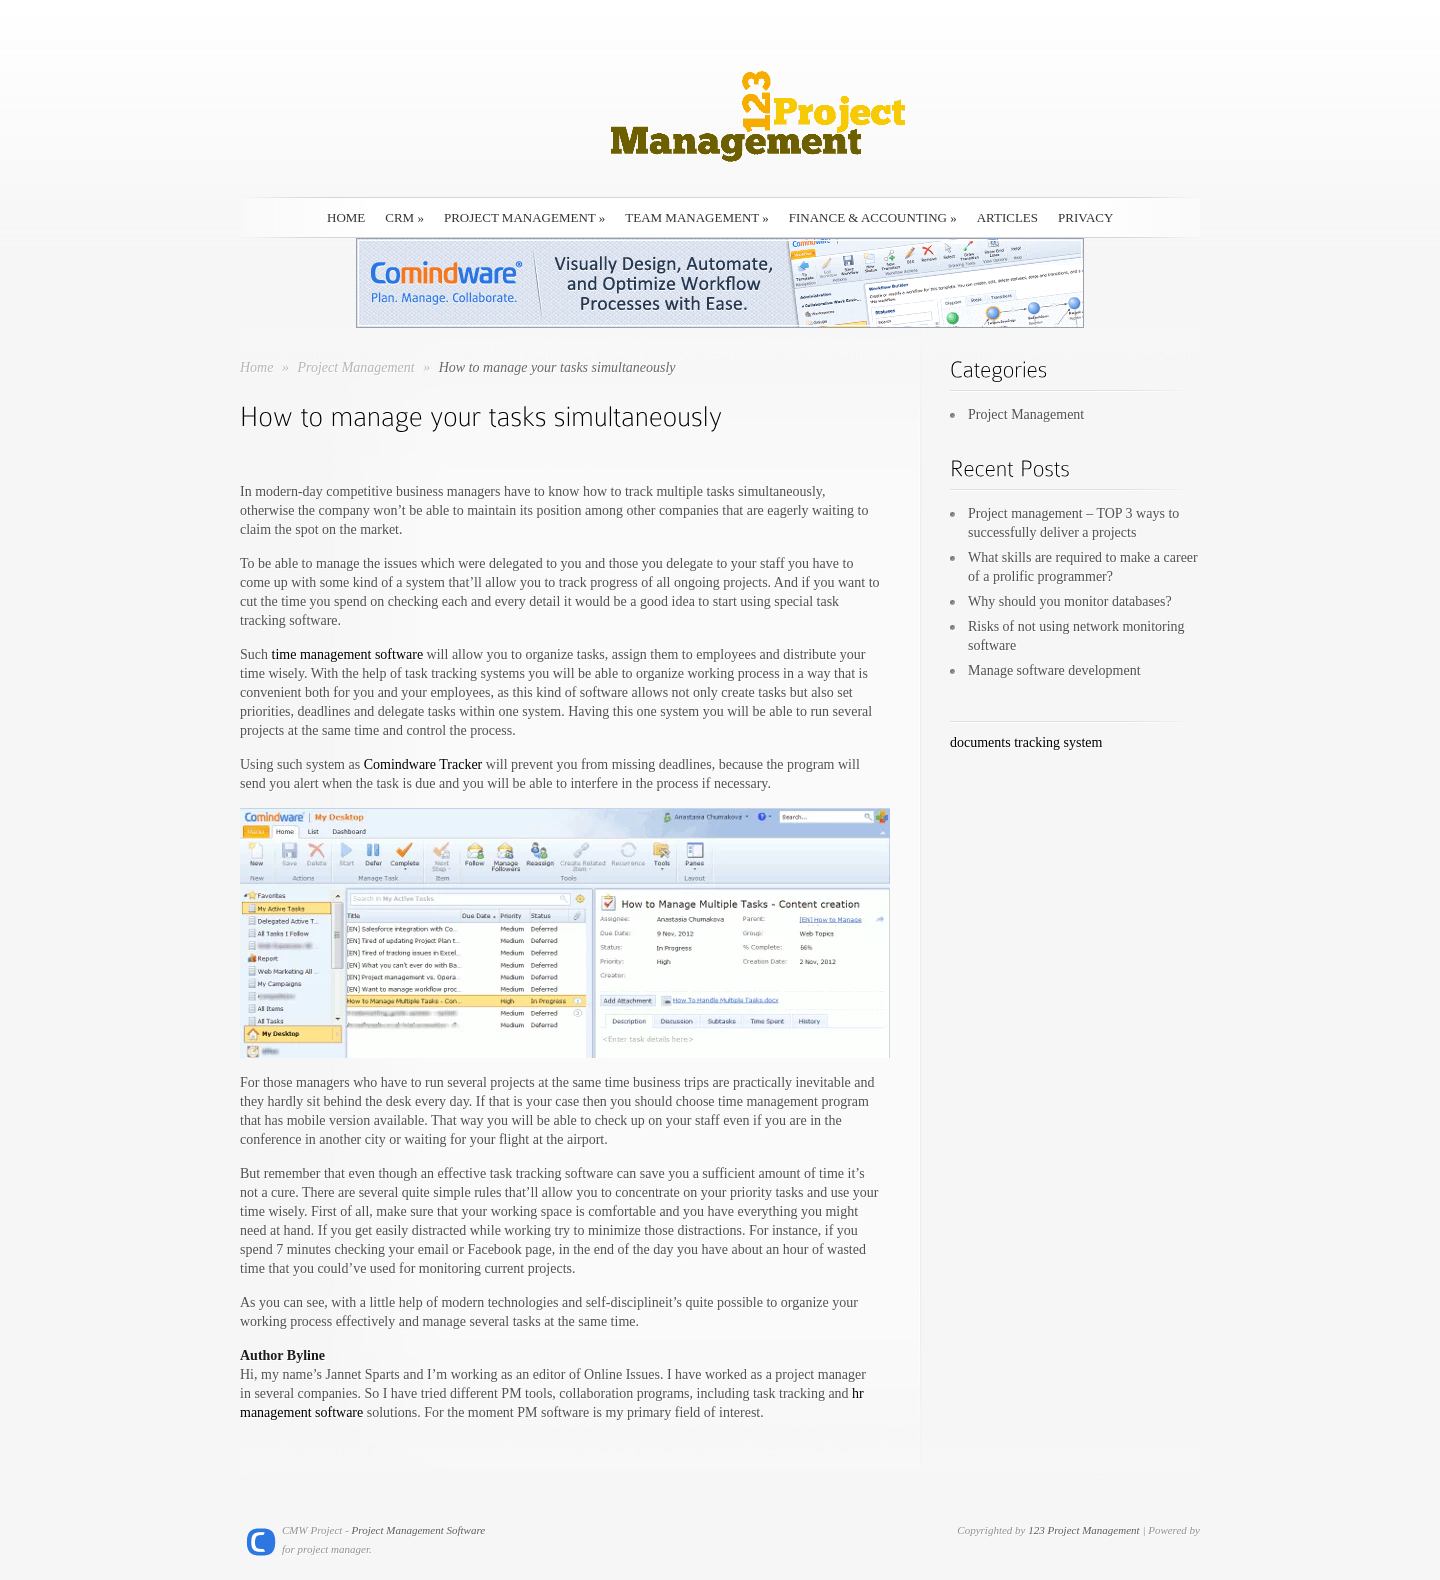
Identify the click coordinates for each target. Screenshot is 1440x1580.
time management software (348, 654)
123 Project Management (1083, 1530)
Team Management (696, 217)
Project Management (524, 217)
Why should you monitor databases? (1070, 601)
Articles (1007, 217)
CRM (404, 217)
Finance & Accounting (873, 217)
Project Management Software (419, 1530)
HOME (346, 217)
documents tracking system (1026, 742)
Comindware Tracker (423, 764)
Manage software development (1054, 670)
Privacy (1085, 217)
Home (256, 367)
